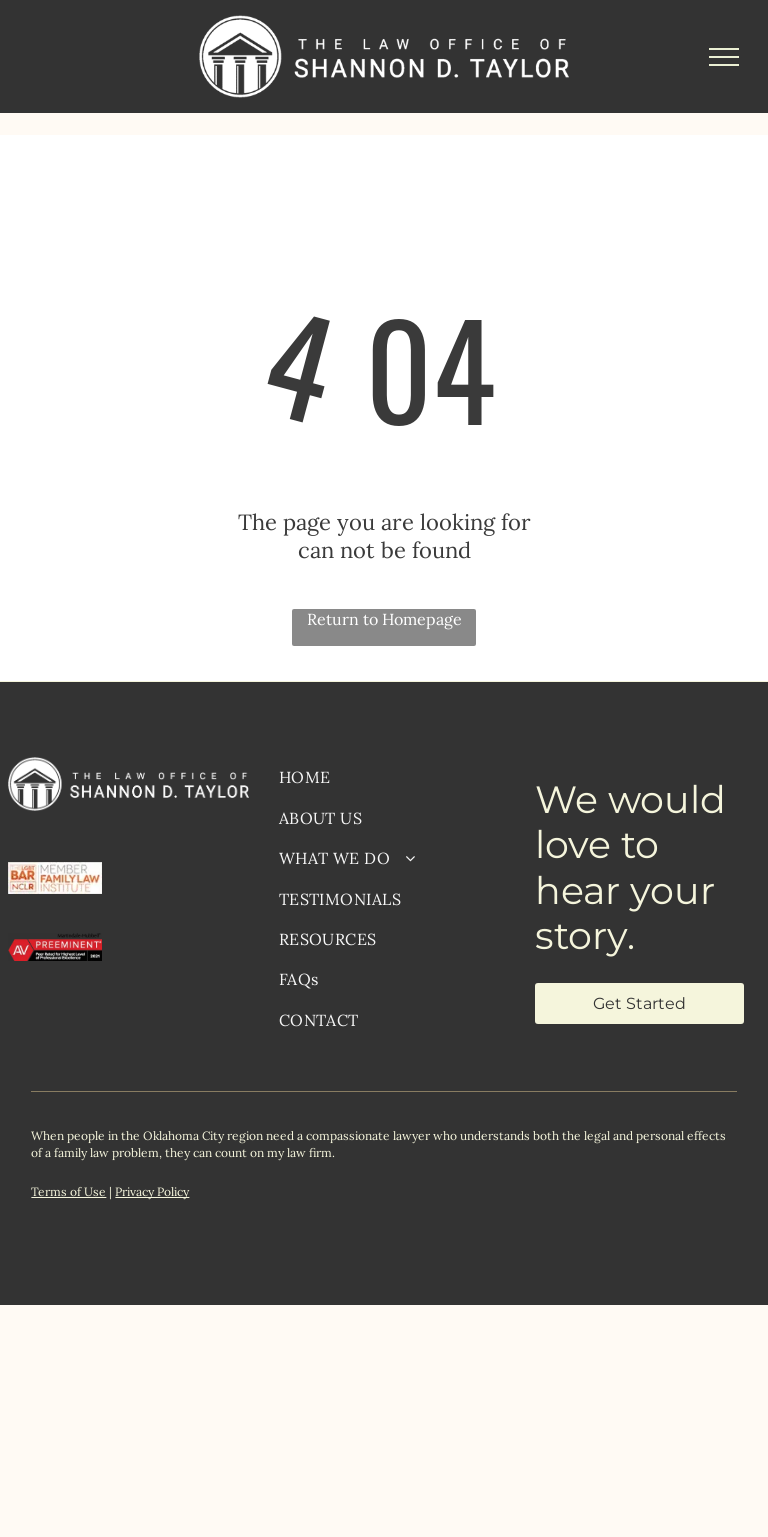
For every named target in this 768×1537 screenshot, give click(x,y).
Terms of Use (68, 1191)
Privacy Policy (152, 1191)
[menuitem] (392, 777)
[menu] (724, 57)
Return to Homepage (384, 619)
